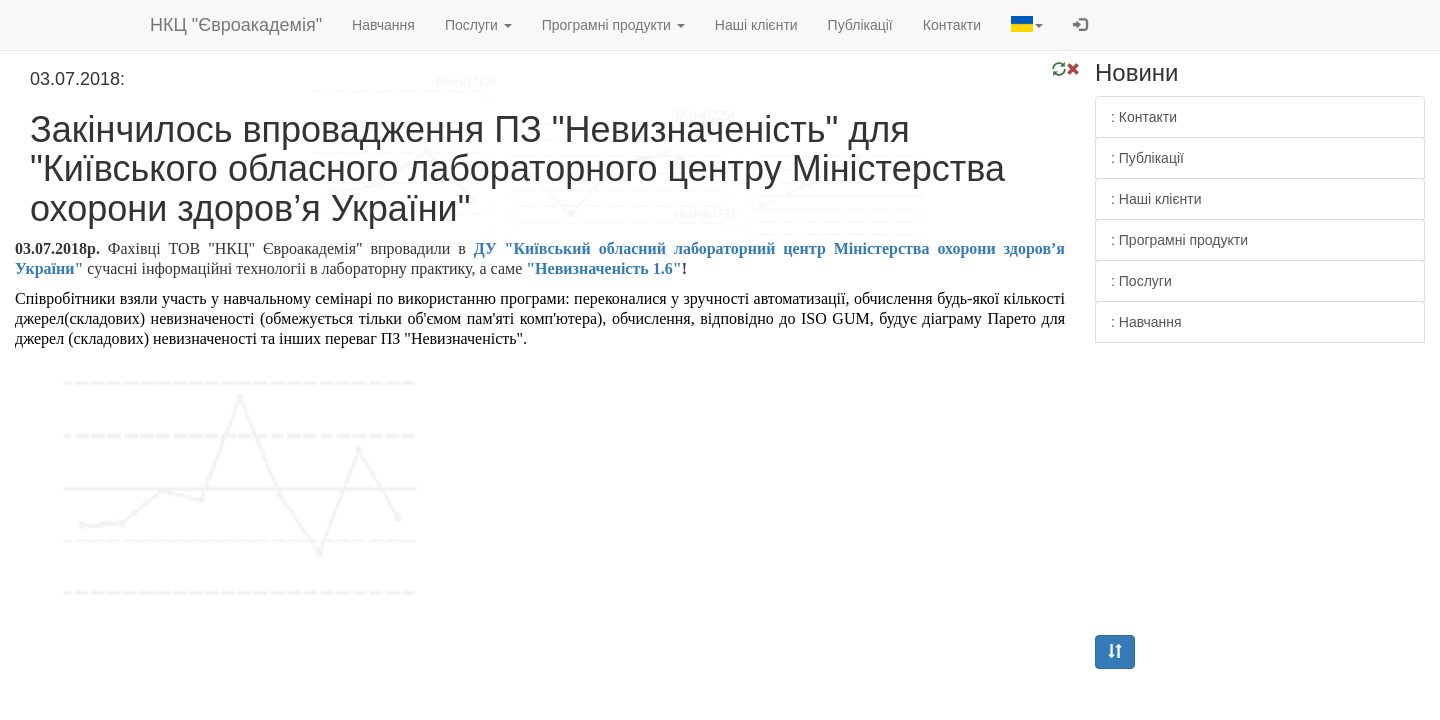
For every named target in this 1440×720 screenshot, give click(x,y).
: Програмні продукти (1179, 240)
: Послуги (1141, 281)
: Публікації (1147, 158)
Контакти (952, 25)
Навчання (383, 25)
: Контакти (1144, 117)
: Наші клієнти (1156, 199)
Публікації (860, 25)
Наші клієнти (756, 25)
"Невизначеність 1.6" (603, 268)
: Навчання (1146, 322)
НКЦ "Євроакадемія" (236, 25)
